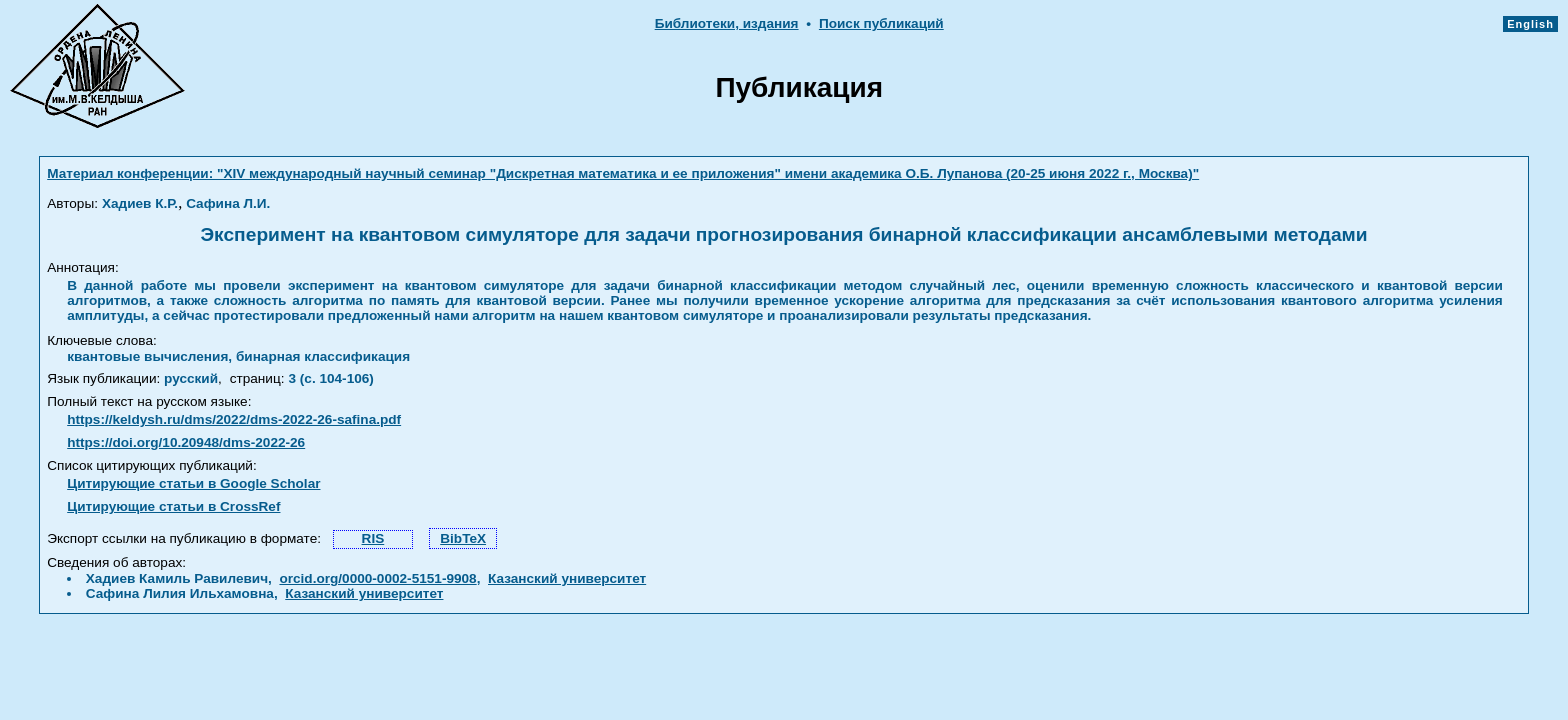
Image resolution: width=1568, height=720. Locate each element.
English (1530, 24)
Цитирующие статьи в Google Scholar (193, 483)
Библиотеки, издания (727, 23)
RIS (373, 538)
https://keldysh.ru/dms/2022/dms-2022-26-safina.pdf (234, 419)
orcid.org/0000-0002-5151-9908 (377, 578)
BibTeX (463, 538)
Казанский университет (567, 578)
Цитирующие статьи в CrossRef (173, 506)
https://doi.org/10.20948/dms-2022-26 (186, 442)
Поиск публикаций (881, 23)
